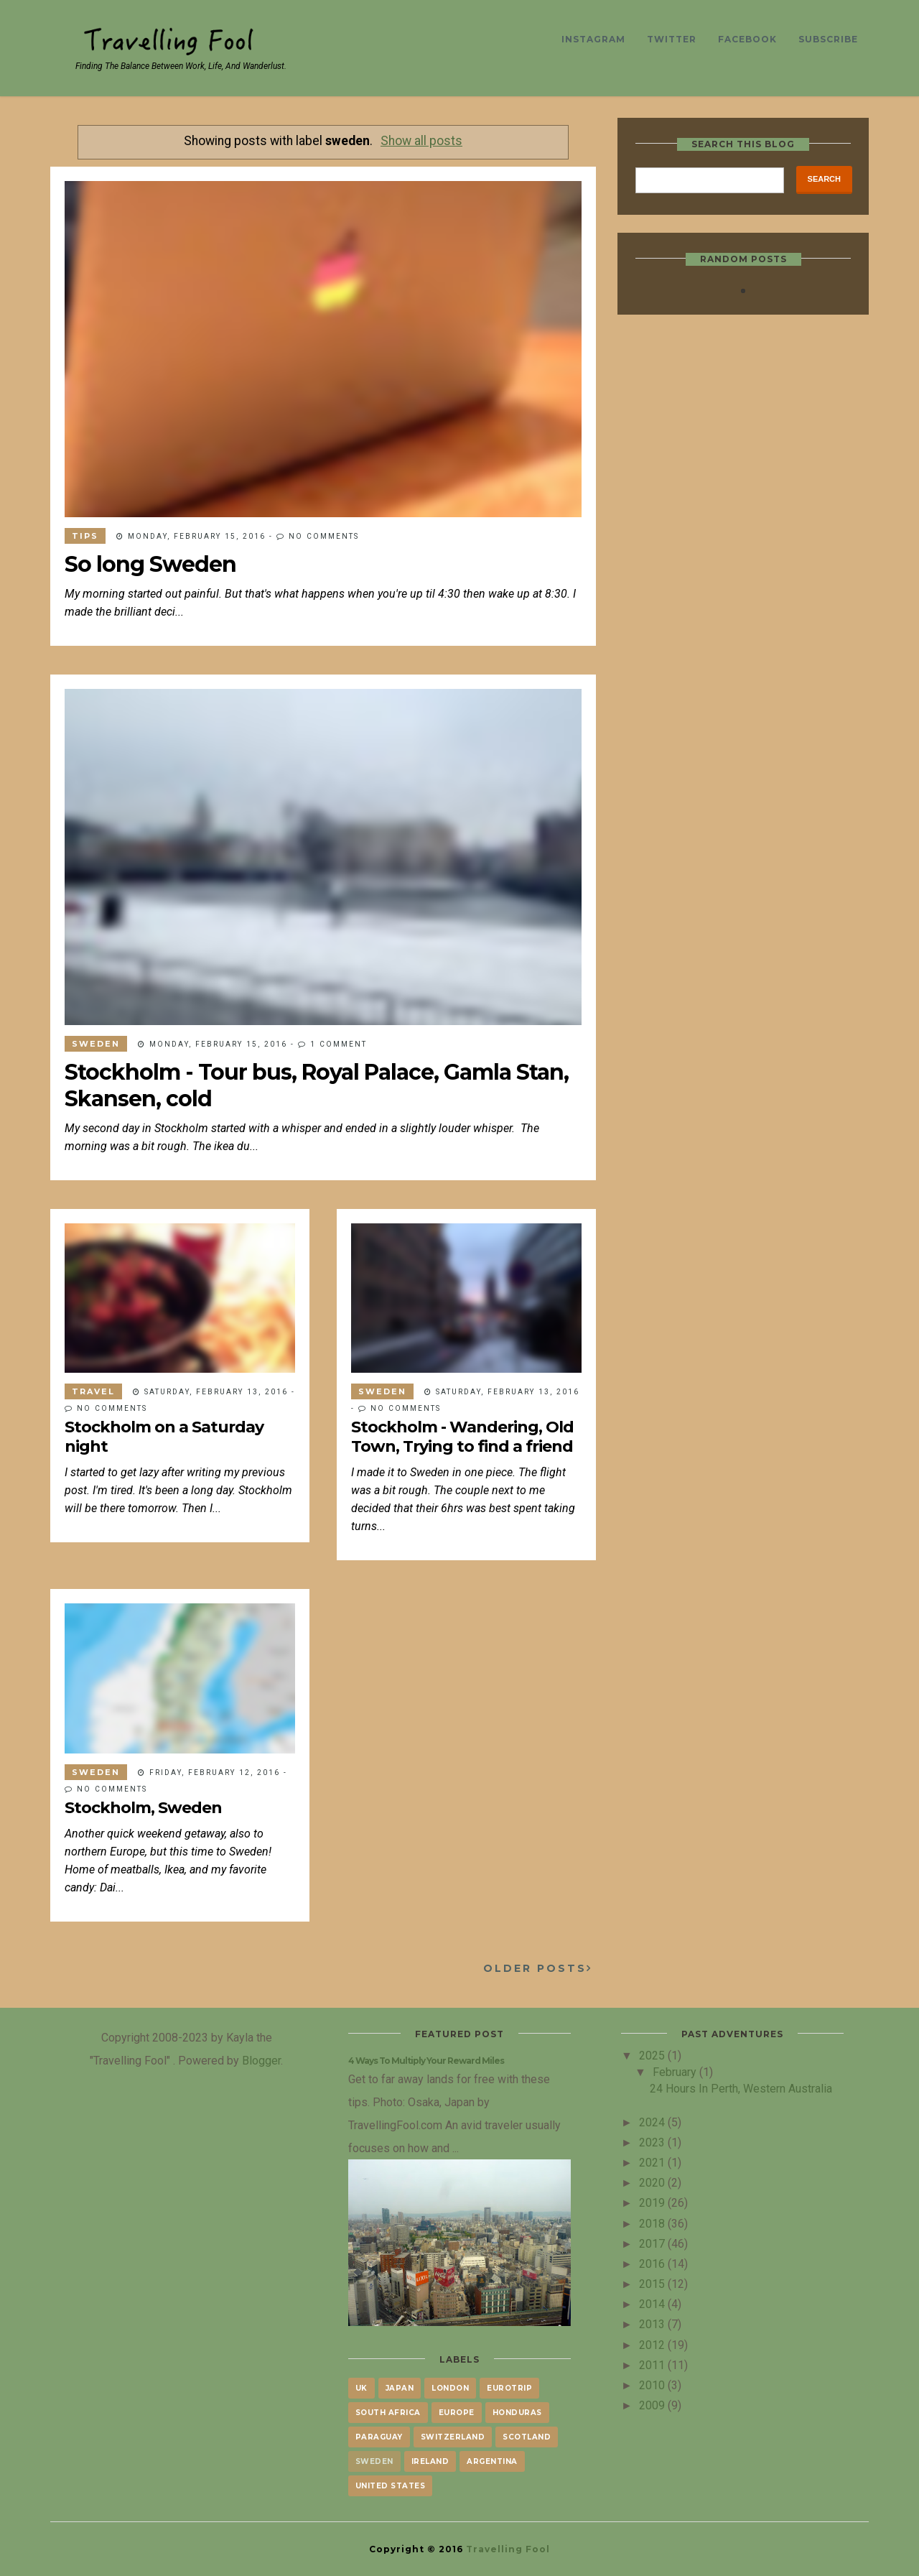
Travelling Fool (508, 2549)
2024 (653, 2122)
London (450, 2388)
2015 (653, 2283)
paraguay (379, 2437)
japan (400, 2388)
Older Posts (535, 1968)
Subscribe (828, 39)
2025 (653, 2055)
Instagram (593, 39)
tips (85, 536)
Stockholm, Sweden (143, 1807)
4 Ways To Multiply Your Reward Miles (426, 2060)
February (676, 2071)
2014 (653, 2303)
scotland (527, 2437)
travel (93, 1391)
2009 (653, 2405)
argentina (492, 2461)
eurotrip (509, 2388)
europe (457, 2412)
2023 (653, 2142)
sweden (96, 1044)
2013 (653, 2324)
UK (361, 2388)
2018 (653, 2223)
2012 (653, 2344)
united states (390, 2486)
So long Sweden (150, 564)
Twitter (671, 39)
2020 (653, 2182)
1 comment (338, 1043)
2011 (653, 2365)
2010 (653, 2385)
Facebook (747, 39)
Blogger (261, 2060)
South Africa (388, 2412)
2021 (653, 2162)
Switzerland (453, 2437)
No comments (324, 535)
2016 (653, 2263)
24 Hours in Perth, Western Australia (741, 2088)
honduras (517, 2412)
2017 (653, 2243)
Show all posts (421, 140)
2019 (653, 2202)
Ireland (430, 2461)
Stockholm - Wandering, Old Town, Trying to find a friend (462, 1436)
